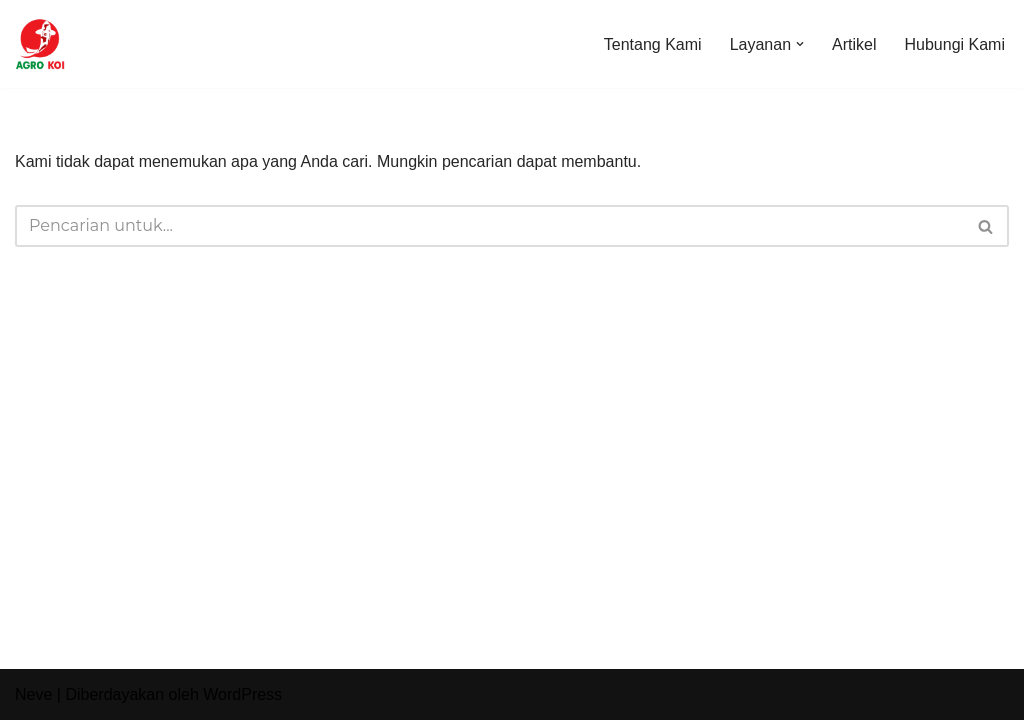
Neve (33, 694)
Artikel (854, 44)
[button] (800, 44)
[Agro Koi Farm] (40, 44)
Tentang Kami (653, 44)
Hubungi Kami (955, 44)
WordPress (242, 694)
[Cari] (489, 226)
